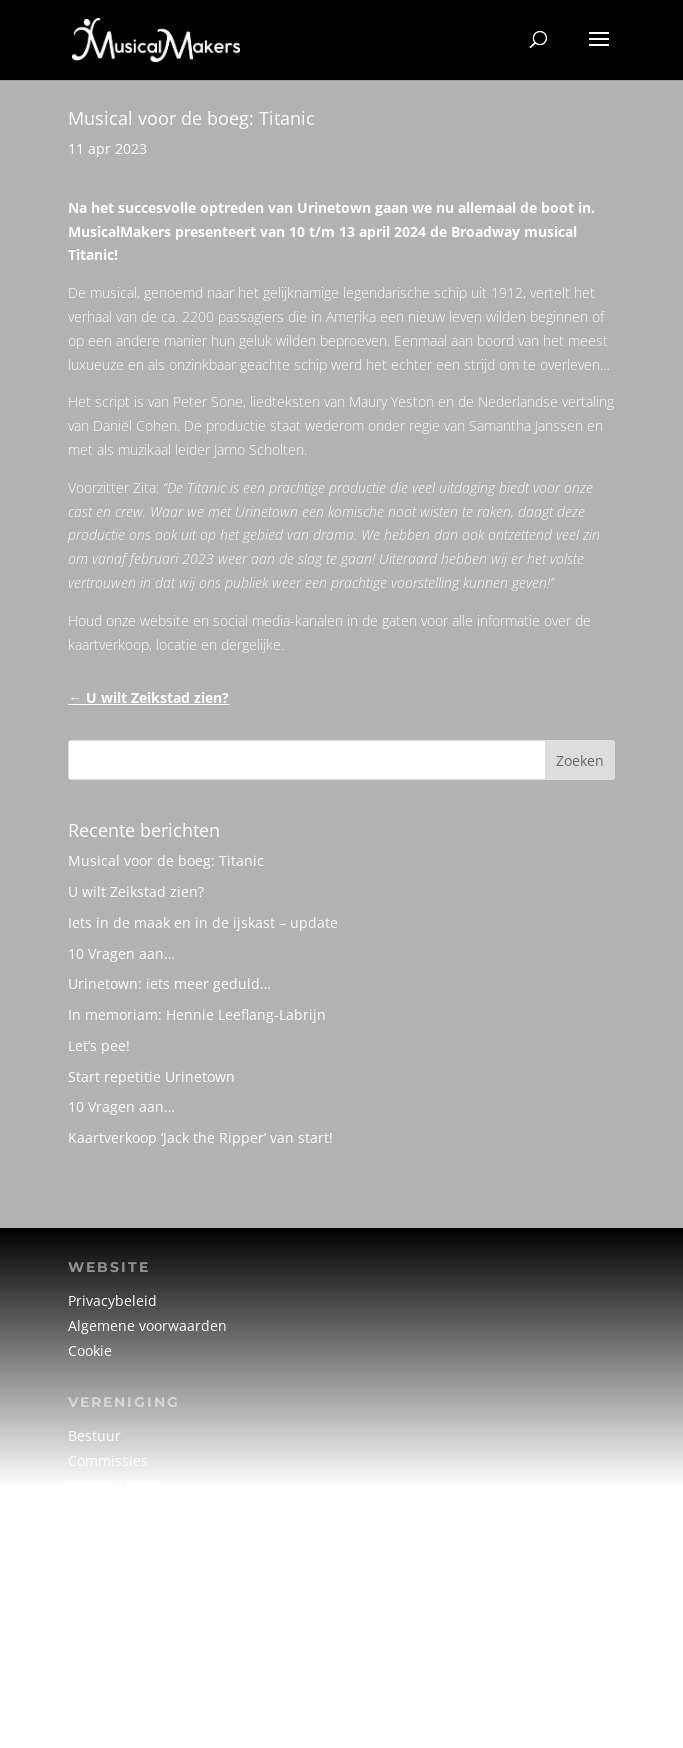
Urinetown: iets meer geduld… (169, 983)
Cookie (90, 1350)
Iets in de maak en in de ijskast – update (203, 922)
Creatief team (113, 1485)
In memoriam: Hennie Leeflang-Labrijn (197, 1014)
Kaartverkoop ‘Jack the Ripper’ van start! (200, 1137)
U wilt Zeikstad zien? (136, 891)
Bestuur (94, 1435)
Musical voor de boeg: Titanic (166, 860)
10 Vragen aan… (121, 953)
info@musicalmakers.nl (146, 1671)
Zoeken (580, 760)
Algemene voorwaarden (147, 1325)
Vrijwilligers (107, 1510)
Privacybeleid (112, 1300)
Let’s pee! (99, 1045)
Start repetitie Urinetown (151, 1076)
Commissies (108, 1460)
